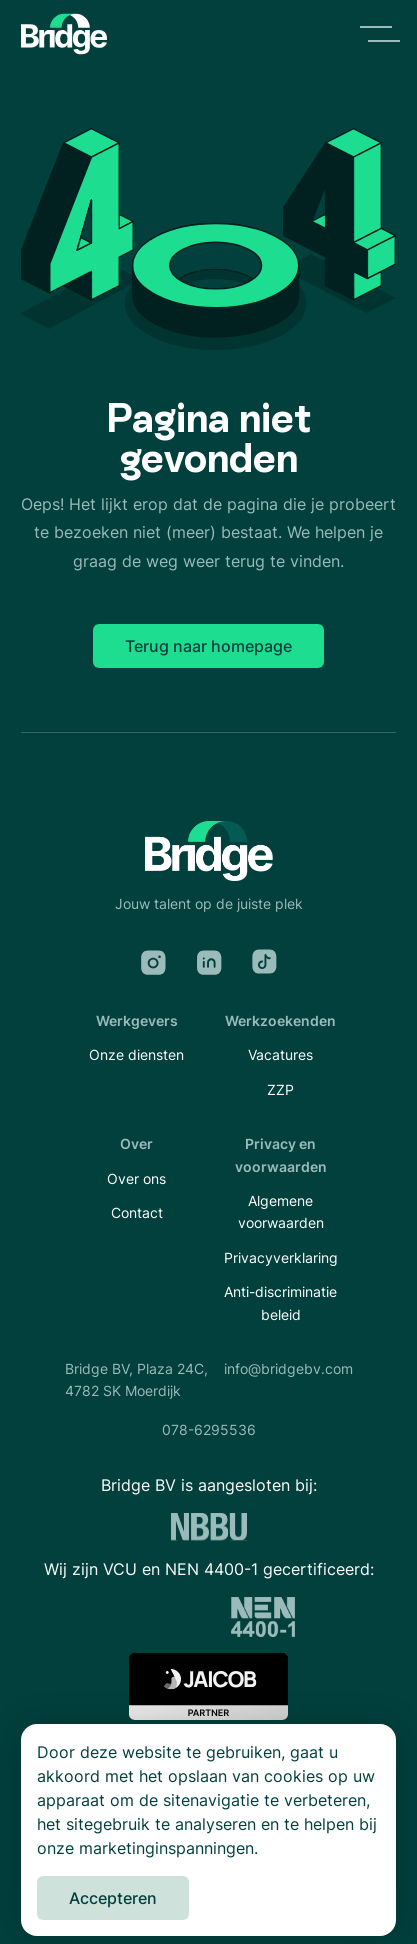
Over (136, 1143)
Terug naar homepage (208, 646)
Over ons (136, 1178)
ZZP (280, 1089)
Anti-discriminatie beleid (280, 1302)
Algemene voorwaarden (281, 1211)
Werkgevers (137, 1020)
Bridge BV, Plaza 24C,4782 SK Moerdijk (136, 1379)
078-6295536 (209, 1429)
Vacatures (280, 1054)
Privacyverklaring (281, 1257)
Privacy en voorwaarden (281, 1154)
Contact (137, 1212)
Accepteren (113, 1898)
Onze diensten (136, 1054)
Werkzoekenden (280, 1020)
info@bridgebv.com (288, 1368)
